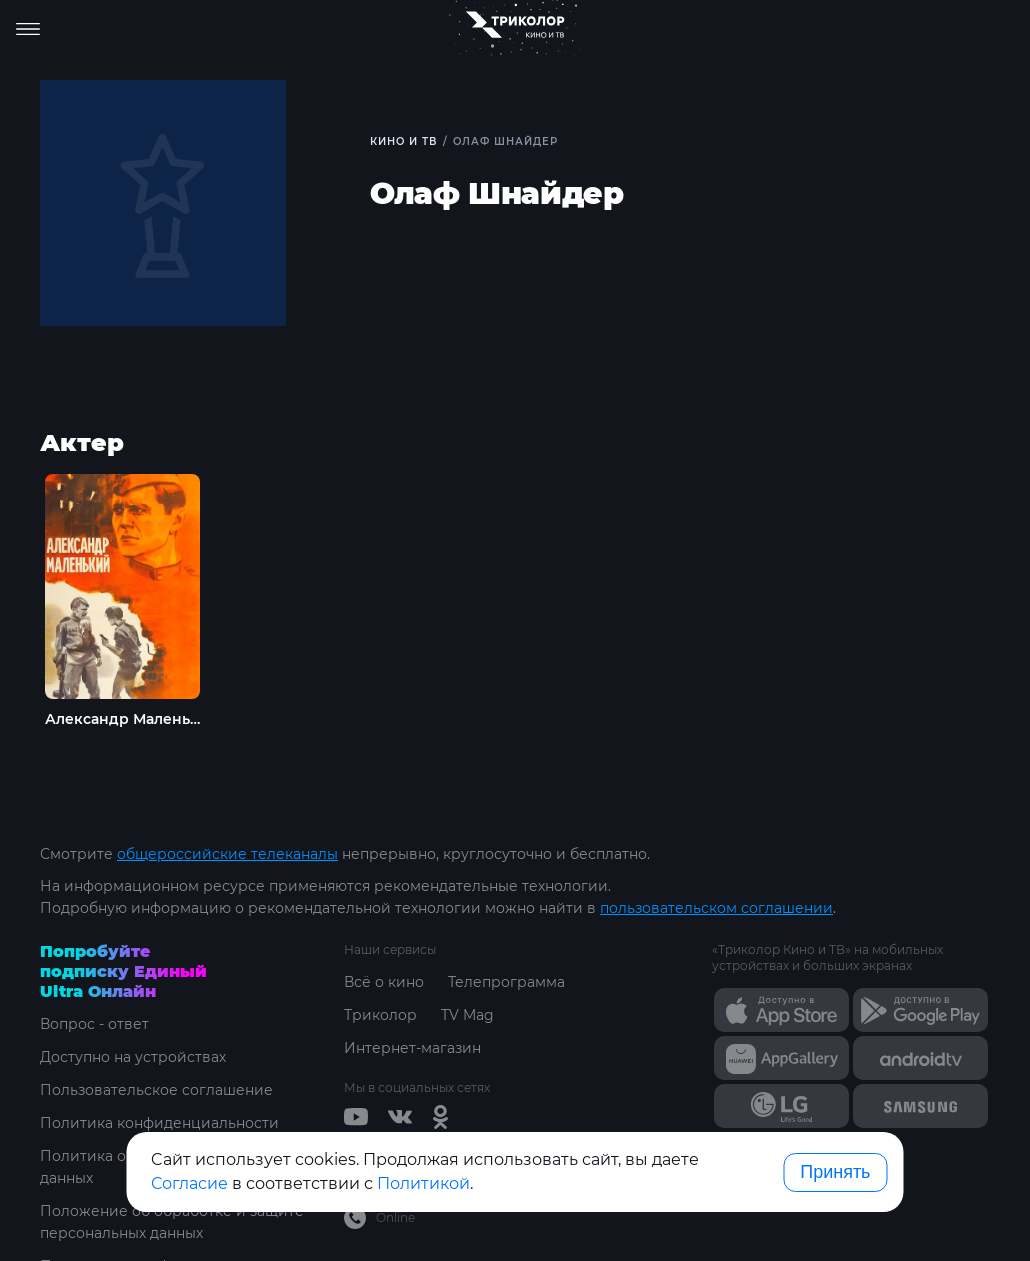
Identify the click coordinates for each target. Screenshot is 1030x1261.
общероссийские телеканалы (227, 854)
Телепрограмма (506, 982)
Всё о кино (384, 982)
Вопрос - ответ (94, 1024)
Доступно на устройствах (133, 1057)
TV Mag (467, 1015)
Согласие (189, 1183)
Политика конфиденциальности (159, 1123)
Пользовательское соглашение (156, 1090)
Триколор (380, 1015)
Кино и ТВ (403, 141)
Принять (835, 1172)
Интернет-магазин (412, 1048)
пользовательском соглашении (716, 908)
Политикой (423, 1183)
